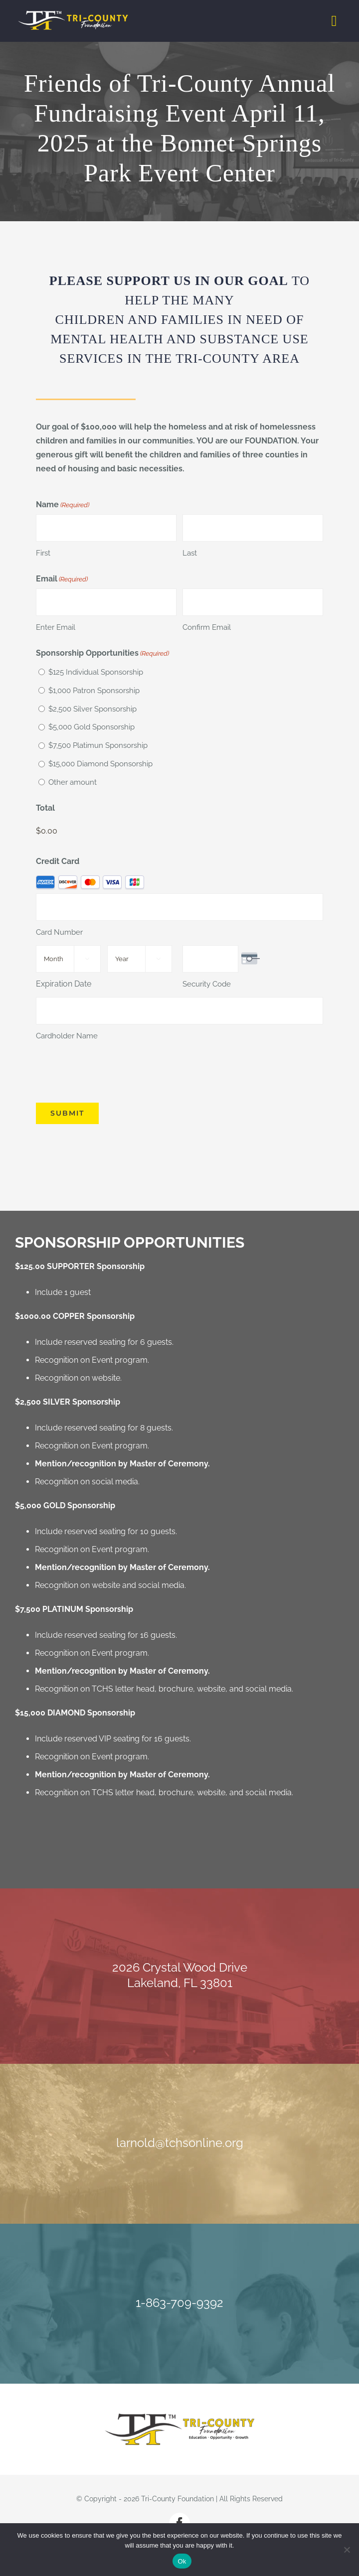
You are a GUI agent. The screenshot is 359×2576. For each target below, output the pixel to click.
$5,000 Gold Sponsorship (91, 726)
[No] (347, 2550)
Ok (182, 2561)
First (43, 553)
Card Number (59, 932)
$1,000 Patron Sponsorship (94, 690)
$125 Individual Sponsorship (95, 672)
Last (189, 553)
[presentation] (111, 1072)
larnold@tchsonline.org (179, 2143)
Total (45, 808)
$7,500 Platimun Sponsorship (98, 745)
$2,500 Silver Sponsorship (92, 709)
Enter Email (55, 627)
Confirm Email (206, 627)
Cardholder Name (67, 1035)
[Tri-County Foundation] (179, 2417)
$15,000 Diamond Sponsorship (100, 763)
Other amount (72, 782)
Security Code (206, 984)
